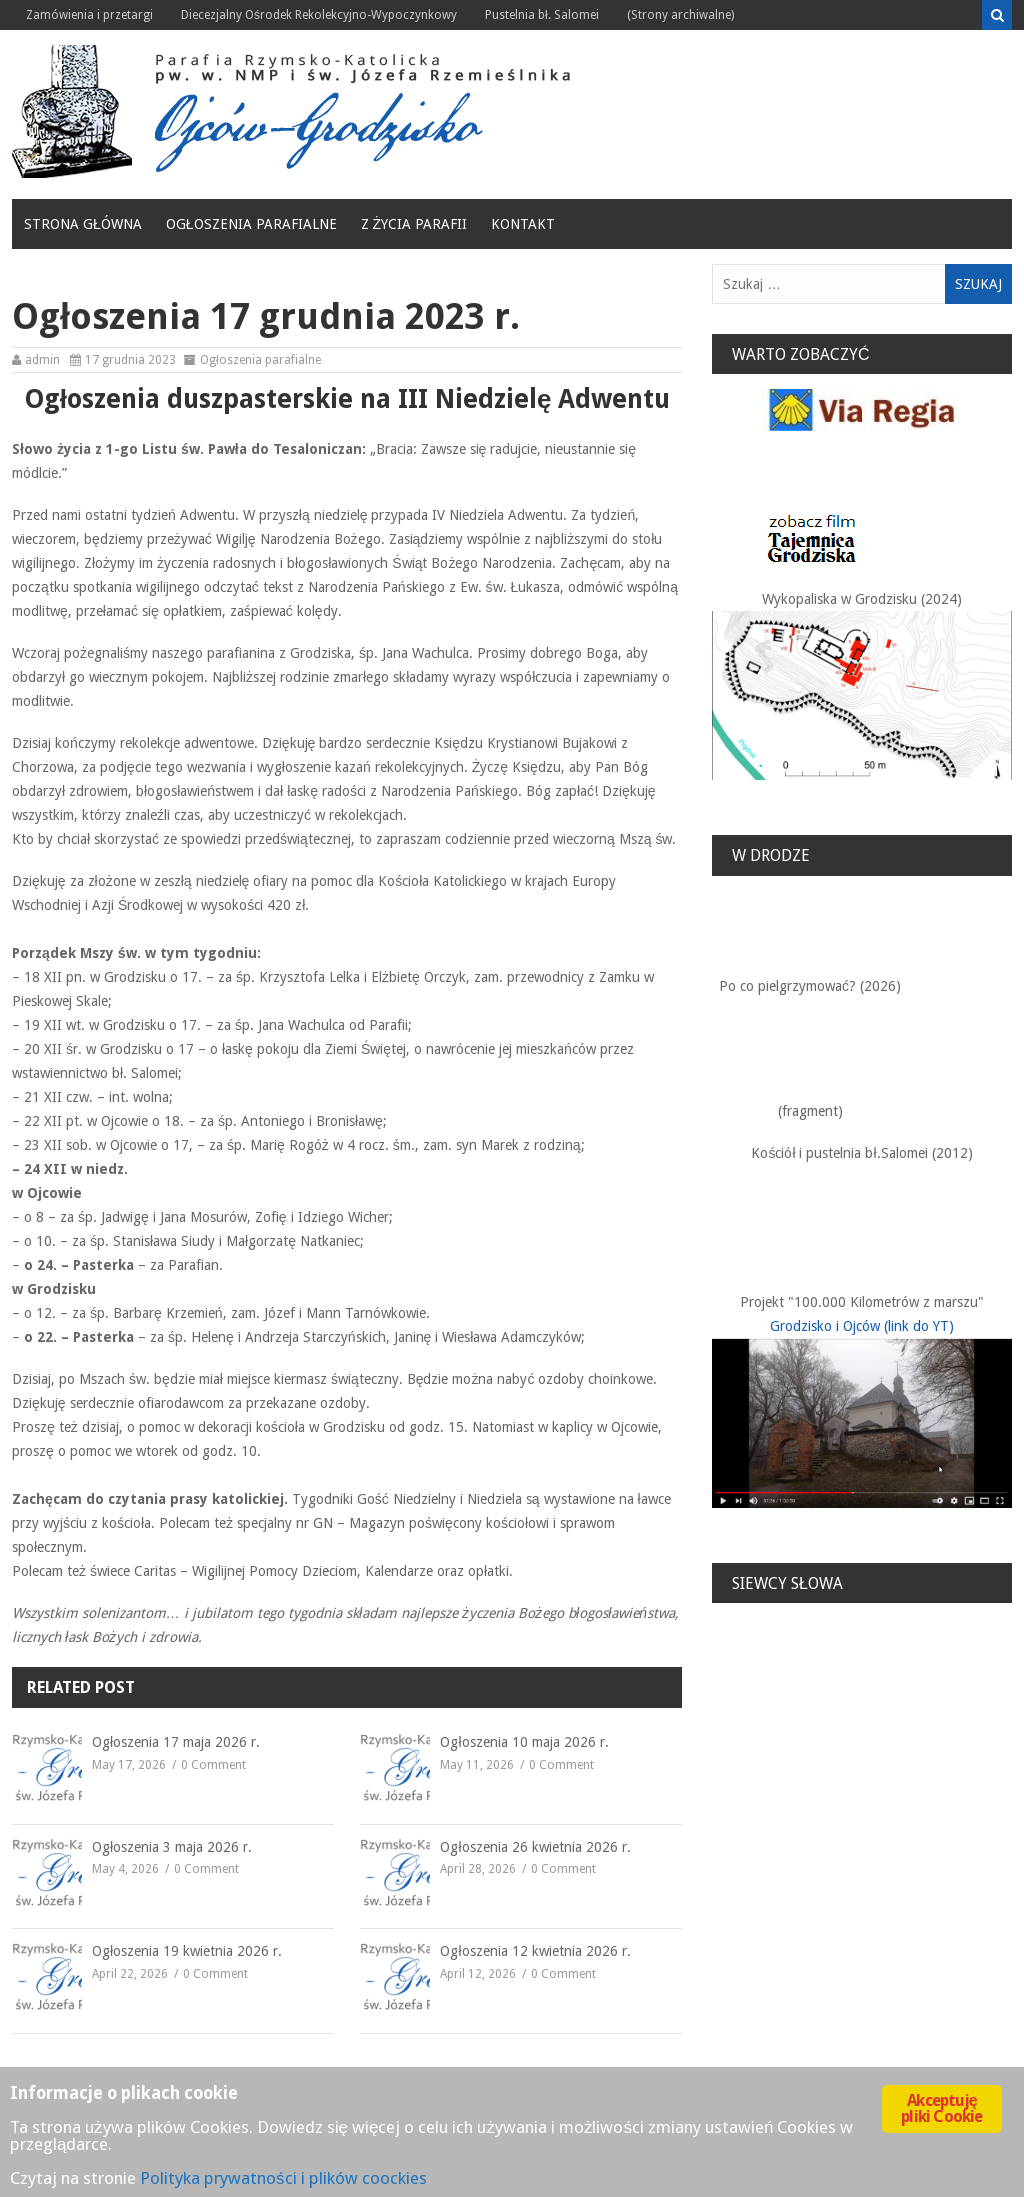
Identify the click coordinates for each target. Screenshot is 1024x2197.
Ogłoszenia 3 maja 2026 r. (172, 1847)
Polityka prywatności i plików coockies (283, 2178)
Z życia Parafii (414, 224)
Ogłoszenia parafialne (251, 224)
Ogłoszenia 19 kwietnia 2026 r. (187, 1951)
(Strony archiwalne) (680, 15)
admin (42, 360)
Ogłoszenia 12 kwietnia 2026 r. (535, 1951)
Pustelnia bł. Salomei (542, 15)
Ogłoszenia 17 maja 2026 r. (176, 1742)
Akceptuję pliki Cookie (941, 2108)
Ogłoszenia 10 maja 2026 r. (524, 1742)
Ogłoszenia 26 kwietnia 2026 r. (535, 1847)
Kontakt (523, 224)
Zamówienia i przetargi (89, 15)
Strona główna (83, 224)
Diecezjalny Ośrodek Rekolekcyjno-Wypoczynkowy (319, 15)
